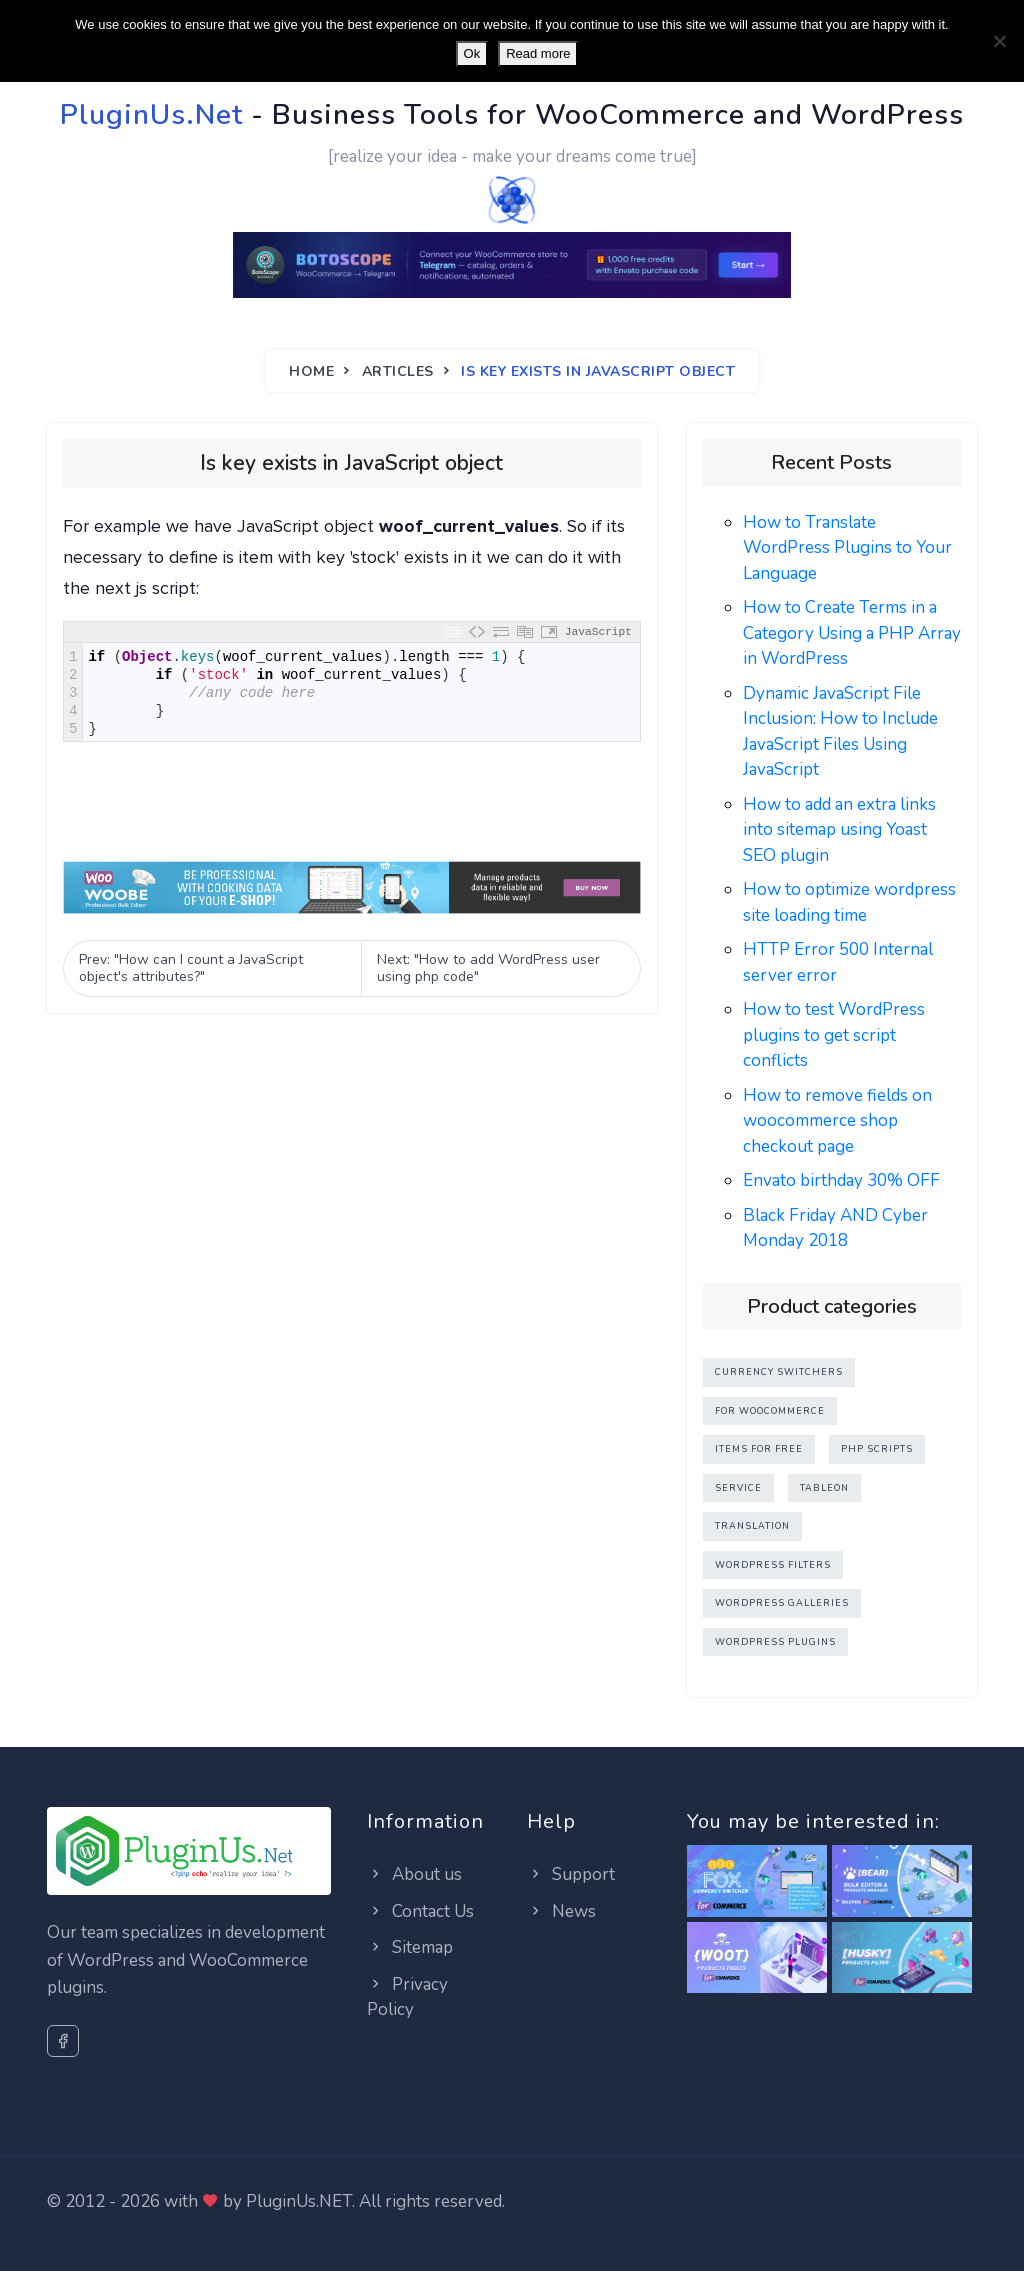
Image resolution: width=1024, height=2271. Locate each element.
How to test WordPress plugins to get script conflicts (834, 1035)
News (561, 1911)
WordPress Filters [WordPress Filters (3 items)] (773, 1565)
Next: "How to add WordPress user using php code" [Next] (488, 968)
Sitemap (410, 1947)
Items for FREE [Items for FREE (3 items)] (759, 1449)
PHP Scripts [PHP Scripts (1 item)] (877, 1449)
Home (311, 371)
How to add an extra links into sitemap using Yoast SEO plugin (839, 830)
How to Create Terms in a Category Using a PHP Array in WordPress (852, 633)
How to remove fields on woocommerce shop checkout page (837, 1121)
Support (571, 1874)
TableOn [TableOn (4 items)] (824, 1488)
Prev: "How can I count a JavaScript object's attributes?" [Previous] (191, 968)
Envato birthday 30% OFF (841, 1180)
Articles (398, 371)
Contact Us (420, 1911)
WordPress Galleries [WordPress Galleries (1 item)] (782, 1603)
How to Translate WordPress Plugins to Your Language (847, 548)
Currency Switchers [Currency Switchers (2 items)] (779, 1372)
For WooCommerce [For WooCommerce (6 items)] (770, 1411)
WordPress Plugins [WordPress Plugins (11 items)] (775, 1642)
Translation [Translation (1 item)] (752, 1526)
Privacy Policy (407, 1997)
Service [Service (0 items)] (738, 1488)
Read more (538, 53)
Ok (472, 53)
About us (414, 1874)
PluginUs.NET (299, 2201)
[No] (999, 41)
